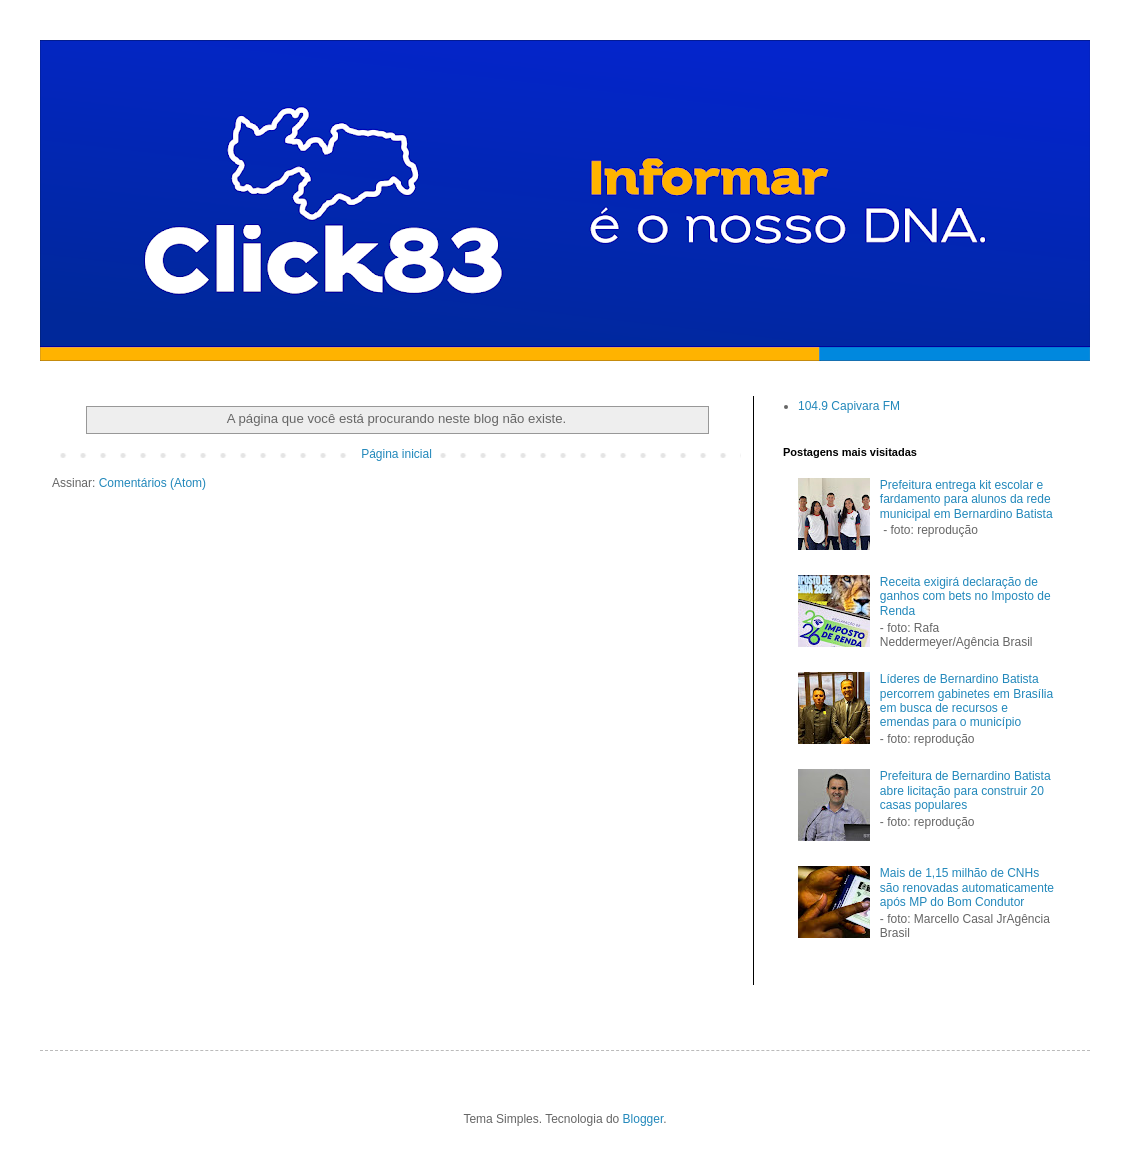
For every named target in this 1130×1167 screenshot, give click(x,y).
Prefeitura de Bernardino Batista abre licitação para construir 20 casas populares (965, 790)
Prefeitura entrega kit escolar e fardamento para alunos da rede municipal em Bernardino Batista (966, 499)
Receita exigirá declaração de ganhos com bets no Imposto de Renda (965, 596)
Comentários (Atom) (152, 483)
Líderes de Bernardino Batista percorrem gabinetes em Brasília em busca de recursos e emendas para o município (966, 700)
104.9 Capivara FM (849, 406)
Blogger (643, 1119)
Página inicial (396, 454)
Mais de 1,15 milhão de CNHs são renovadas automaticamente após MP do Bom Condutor (967, 887)
